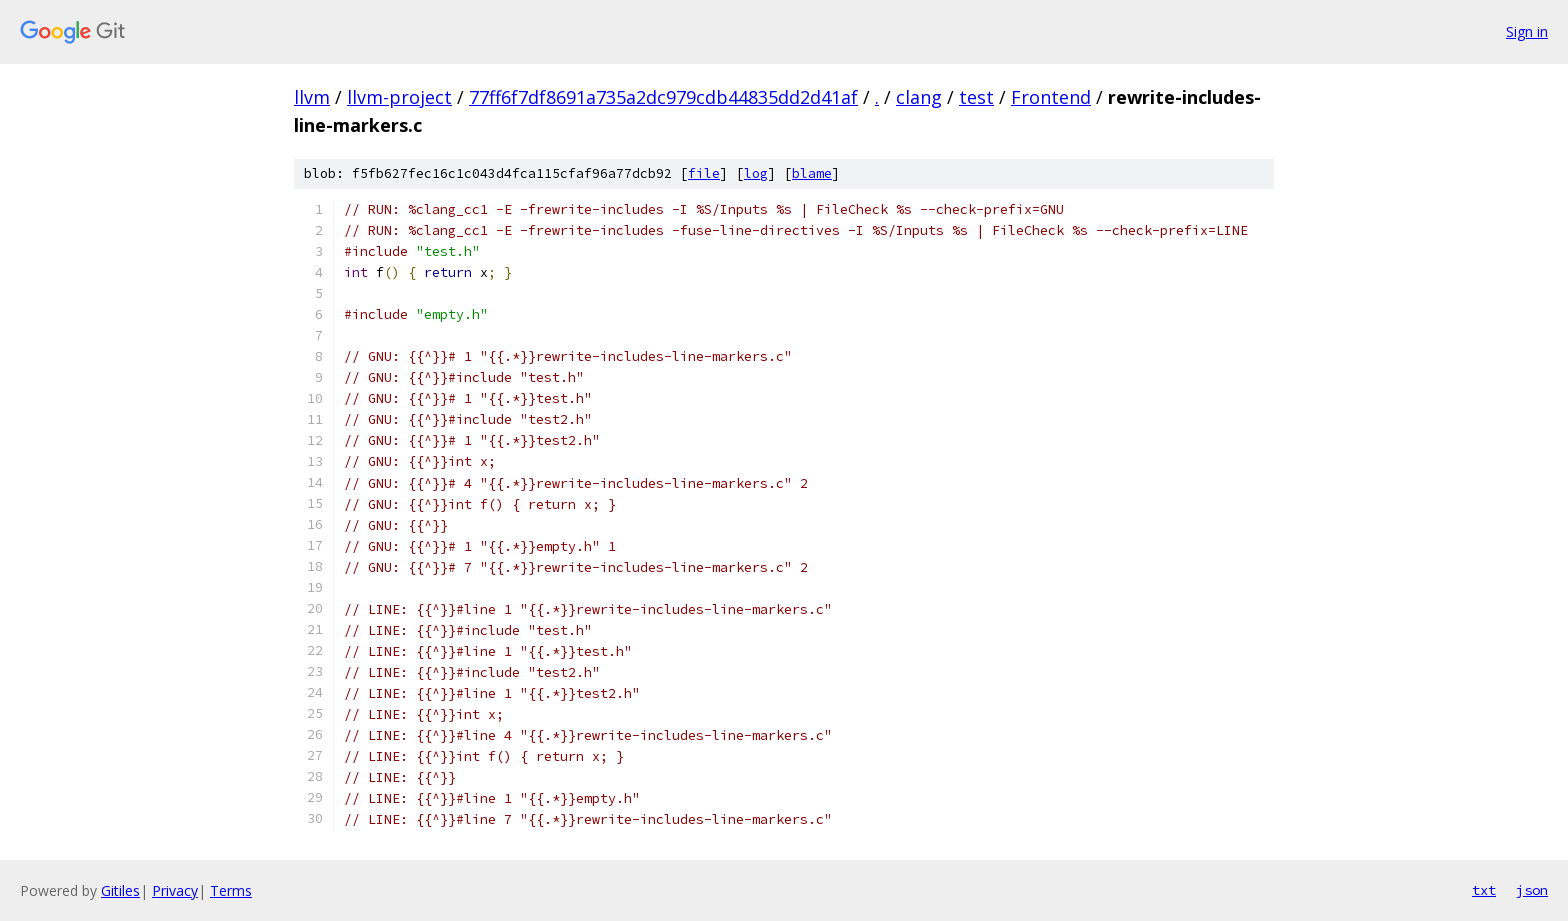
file (704, 173)
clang (919, 97)
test (976, 97)
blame (812, 173)
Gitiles (120, 890)
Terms (231, 890)
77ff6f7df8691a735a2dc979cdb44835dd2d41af (663, 97)
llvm (312, 97)
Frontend (1051, 97)
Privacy (175, 890)
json (1532, 890)
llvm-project (399, 97)
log (756, 173)
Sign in (1527, 31)
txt (1484, 890)
